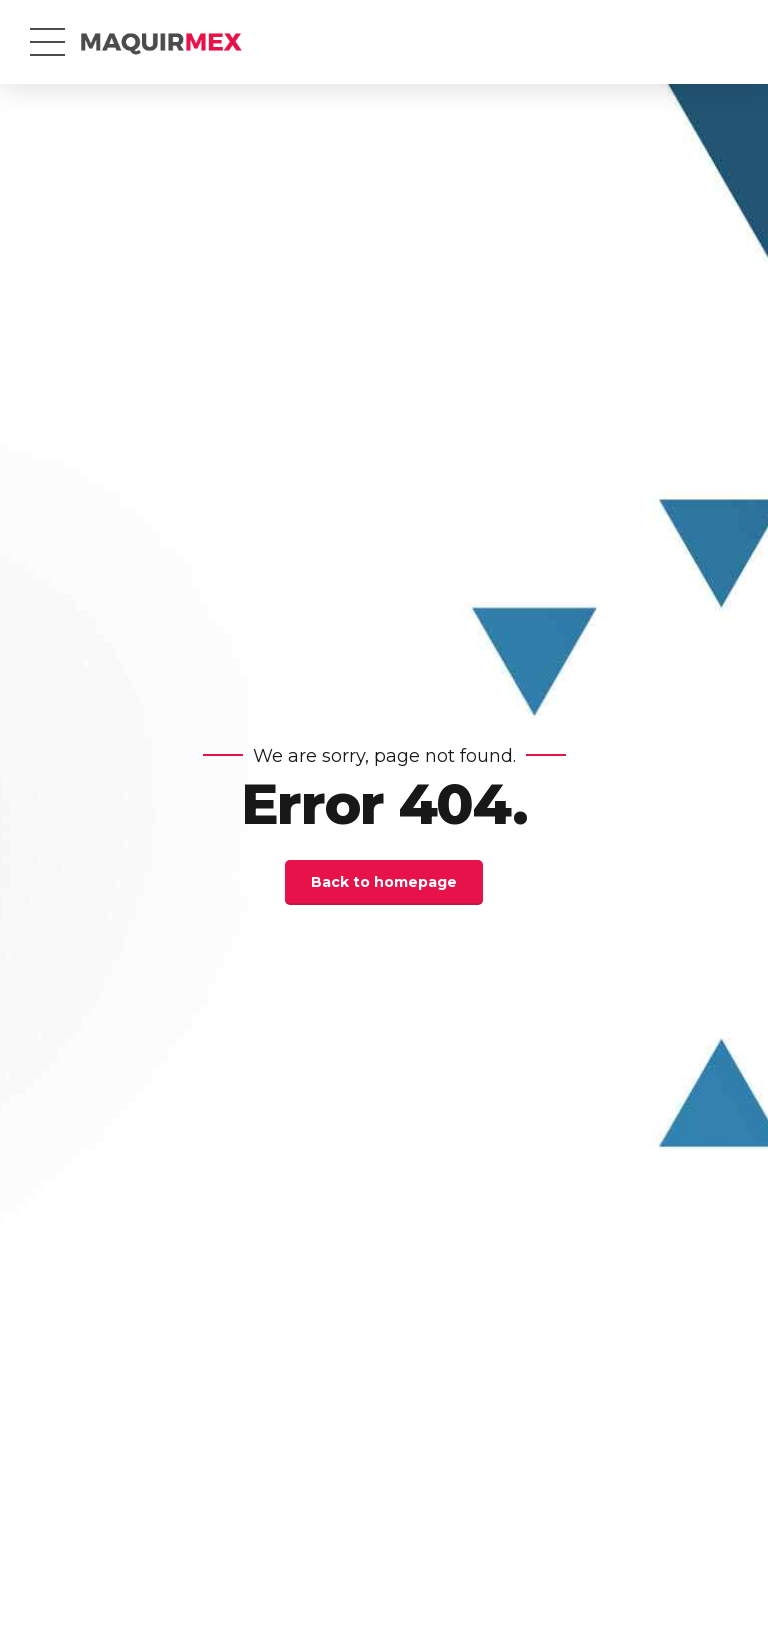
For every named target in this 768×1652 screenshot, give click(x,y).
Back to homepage (384, 882)
